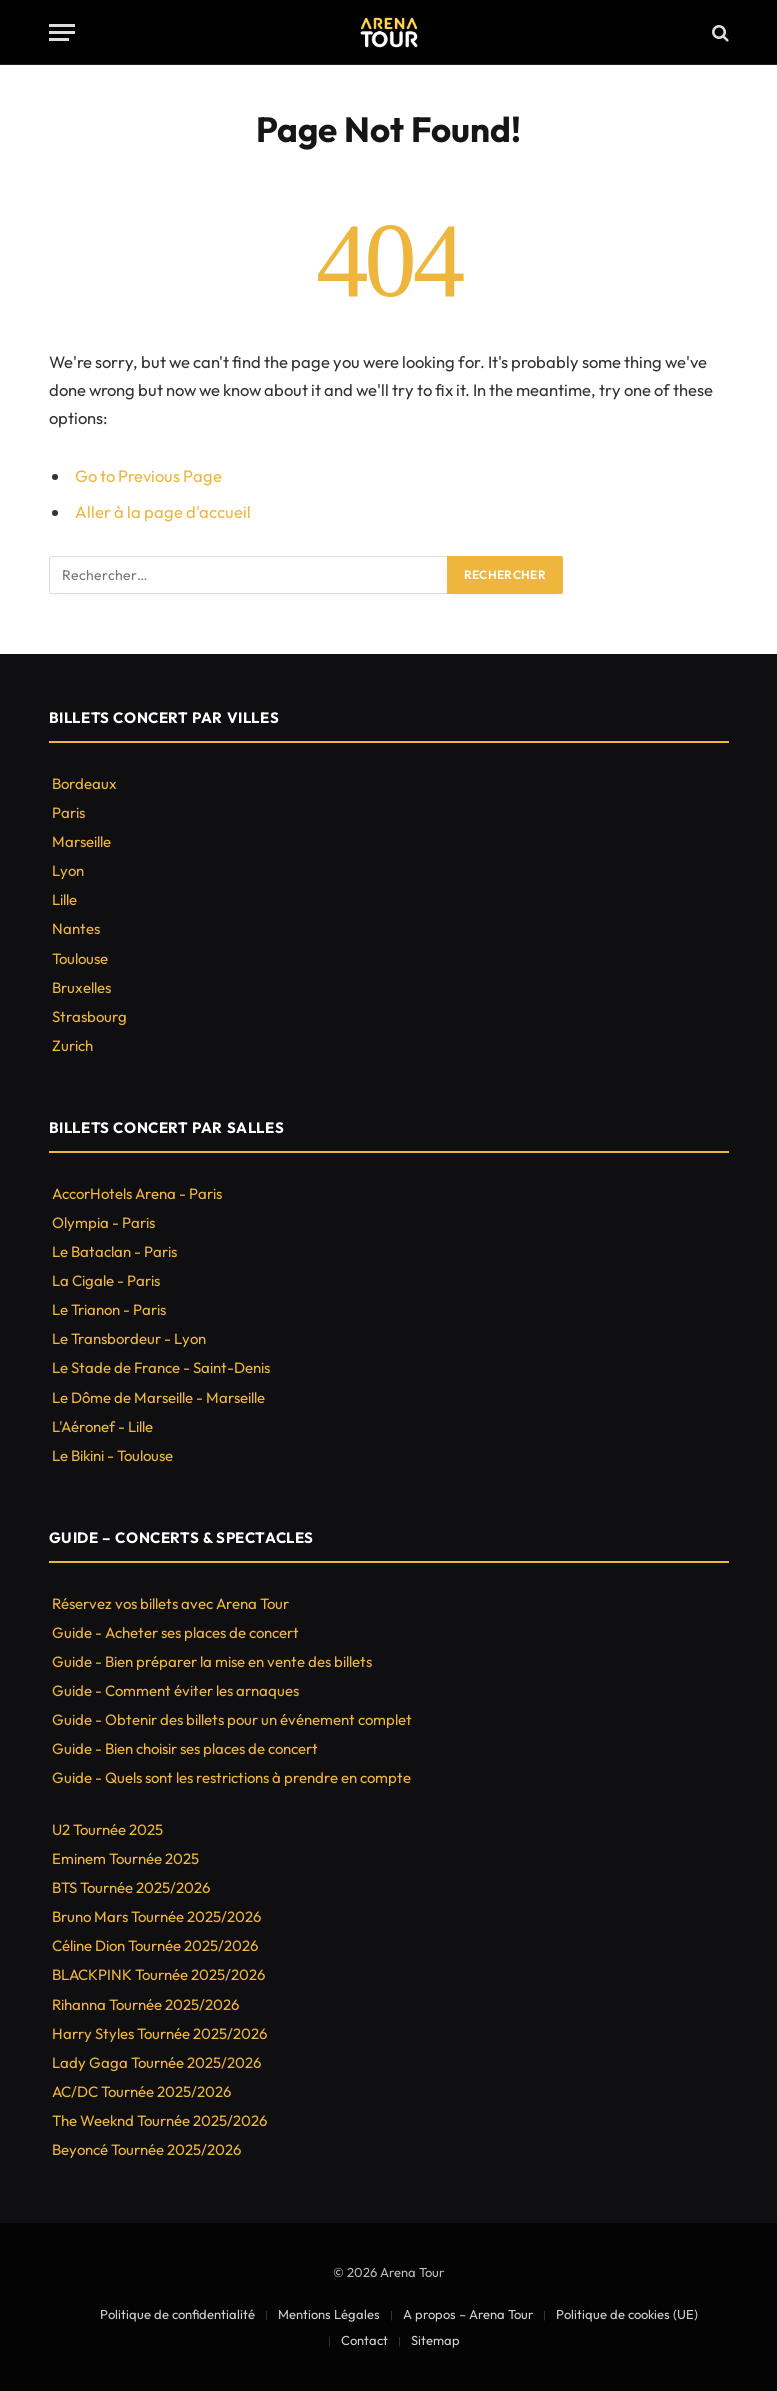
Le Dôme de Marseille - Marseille (158, 1397)
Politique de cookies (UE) (627, 2314)
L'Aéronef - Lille (102, 1426)
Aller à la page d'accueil (163, 511)
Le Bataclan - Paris (114, 1251)
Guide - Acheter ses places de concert (175, 1632)
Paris (68, 812)
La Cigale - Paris (106, 1280)
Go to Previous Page (148, 475)
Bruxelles (81, 987)
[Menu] (62, 32)
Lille (64, 899)
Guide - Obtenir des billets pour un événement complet (232, 1719)
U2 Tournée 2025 (107, 1829)
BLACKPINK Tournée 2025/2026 (158, 1974)
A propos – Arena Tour (468, 2314)
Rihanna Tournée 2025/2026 (145, 2004)
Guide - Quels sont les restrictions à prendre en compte (231, 1777)
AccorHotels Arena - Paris (137, 1193)
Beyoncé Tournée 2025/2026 (146, 2149)
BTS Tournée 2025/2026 (131, 1887)
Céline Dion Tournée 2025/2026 (155, 1945)
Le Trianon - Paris (109, 1309)
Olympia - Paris (103, 1222)
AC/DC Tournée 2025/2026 (141, 2091)
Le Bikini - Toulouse (112, 1455)
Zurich (72, 1045)
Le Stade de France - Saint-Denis (161, 1367)
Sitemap (435, 2340)
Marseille (81, 841)
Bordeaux (84, 783)
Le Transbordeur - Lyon (129, 1338)
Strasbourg (89, 1016)
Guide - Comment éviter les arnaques (175, 1690)
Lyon (68, 870)
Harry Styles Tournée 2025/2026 (159, 2033)
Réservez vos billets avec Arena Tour (170, 1603)
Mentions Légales (329, 2314)
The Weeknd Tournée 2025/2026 (159, 2120)
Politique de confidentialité (177, 2314)
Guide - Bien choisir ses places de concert (185, 1748)
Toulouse (80, 958)
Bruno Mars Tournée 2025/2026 (156, 1916)
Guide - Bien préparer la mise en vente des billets (212, 1661)
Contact (364, 2340)
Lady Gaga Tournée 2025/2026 (156, 2062)
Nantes (76, 928)
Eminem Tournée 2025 (125, 1858)
